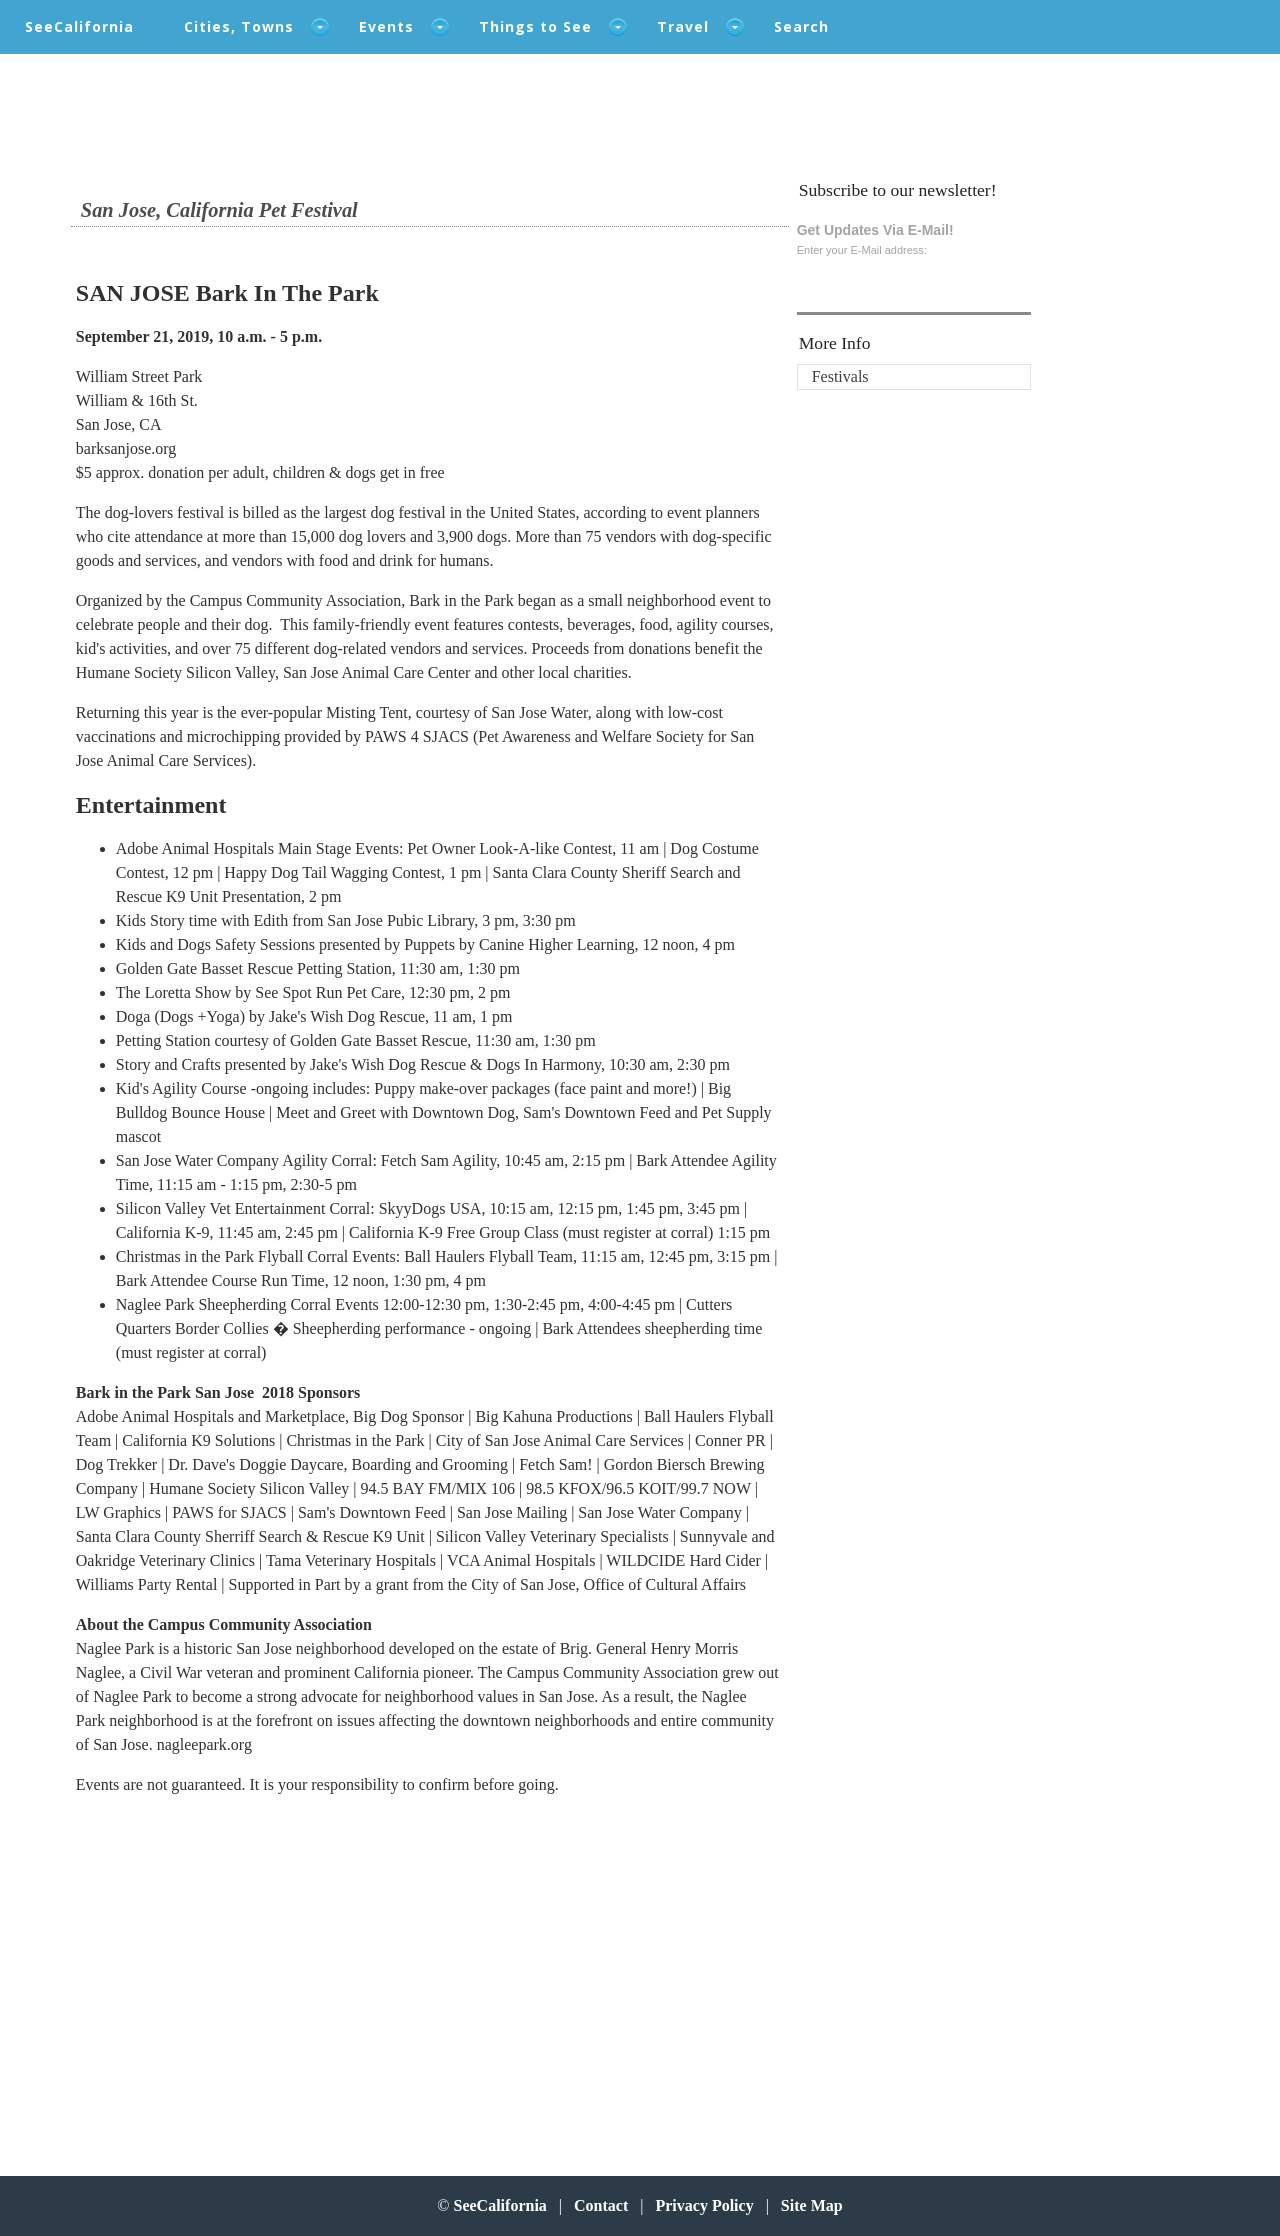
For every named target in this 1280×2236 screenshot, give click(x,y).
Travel (683, 26)
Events (386, 26)
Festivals (840, 376)
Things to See (535, 26)
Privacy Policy (704, 2205)
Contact (601, 2205)
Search (801, 26)
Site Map (812, 2205)
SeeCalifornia (79, 26)
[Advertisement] (207, 1973)
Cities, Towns (239, 26)
